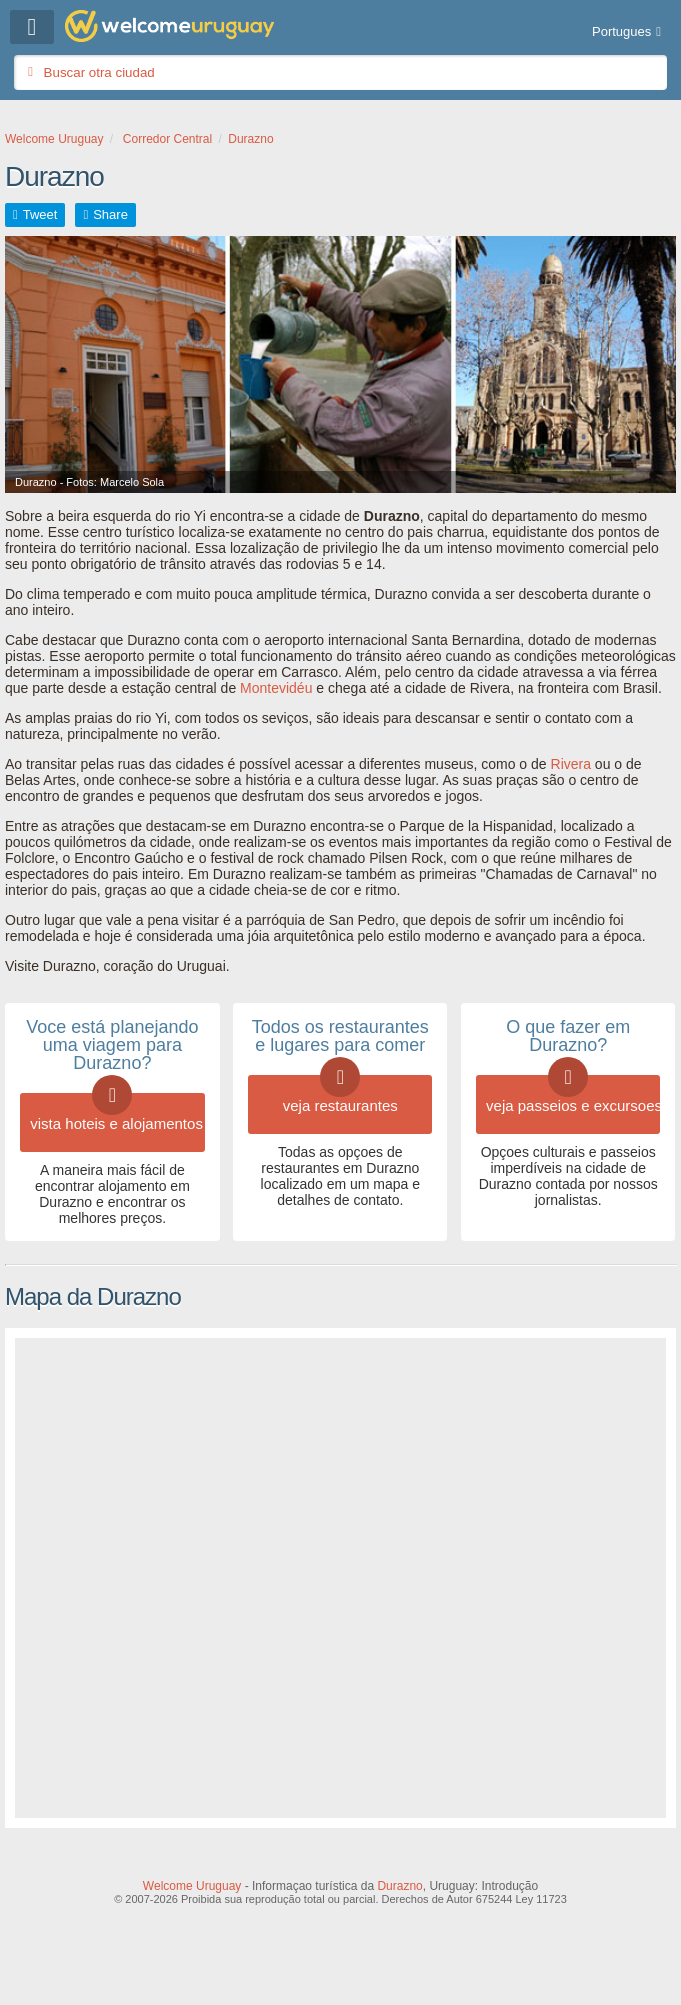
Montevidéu (276, 688)
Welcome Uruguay (192, 1886)
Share (110, 214)
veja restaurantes (340, 1094)
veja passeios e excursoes (573, 1094)
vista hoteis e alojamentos (116, 1112)
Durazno (399, 1886)
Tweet (40, 214)
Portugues (621, 31)
